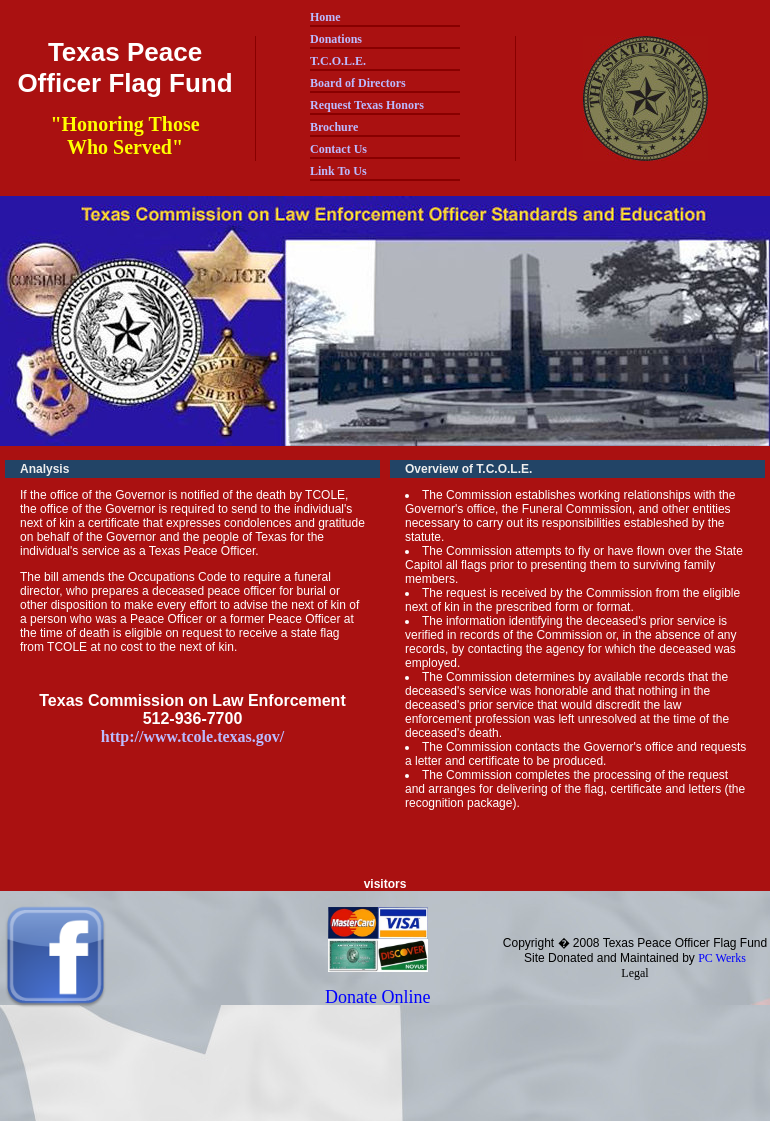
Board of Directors (358, 83)
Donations (336, 39)
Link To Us (338, 171)
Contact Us (338, 149)
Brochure (334, 127)
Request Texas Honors (367, 105)
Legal (634, 973)
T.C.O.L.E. (338, 61)
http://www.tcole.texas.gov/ (193, 736)
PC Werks (722, 958)
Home (325, 17)
